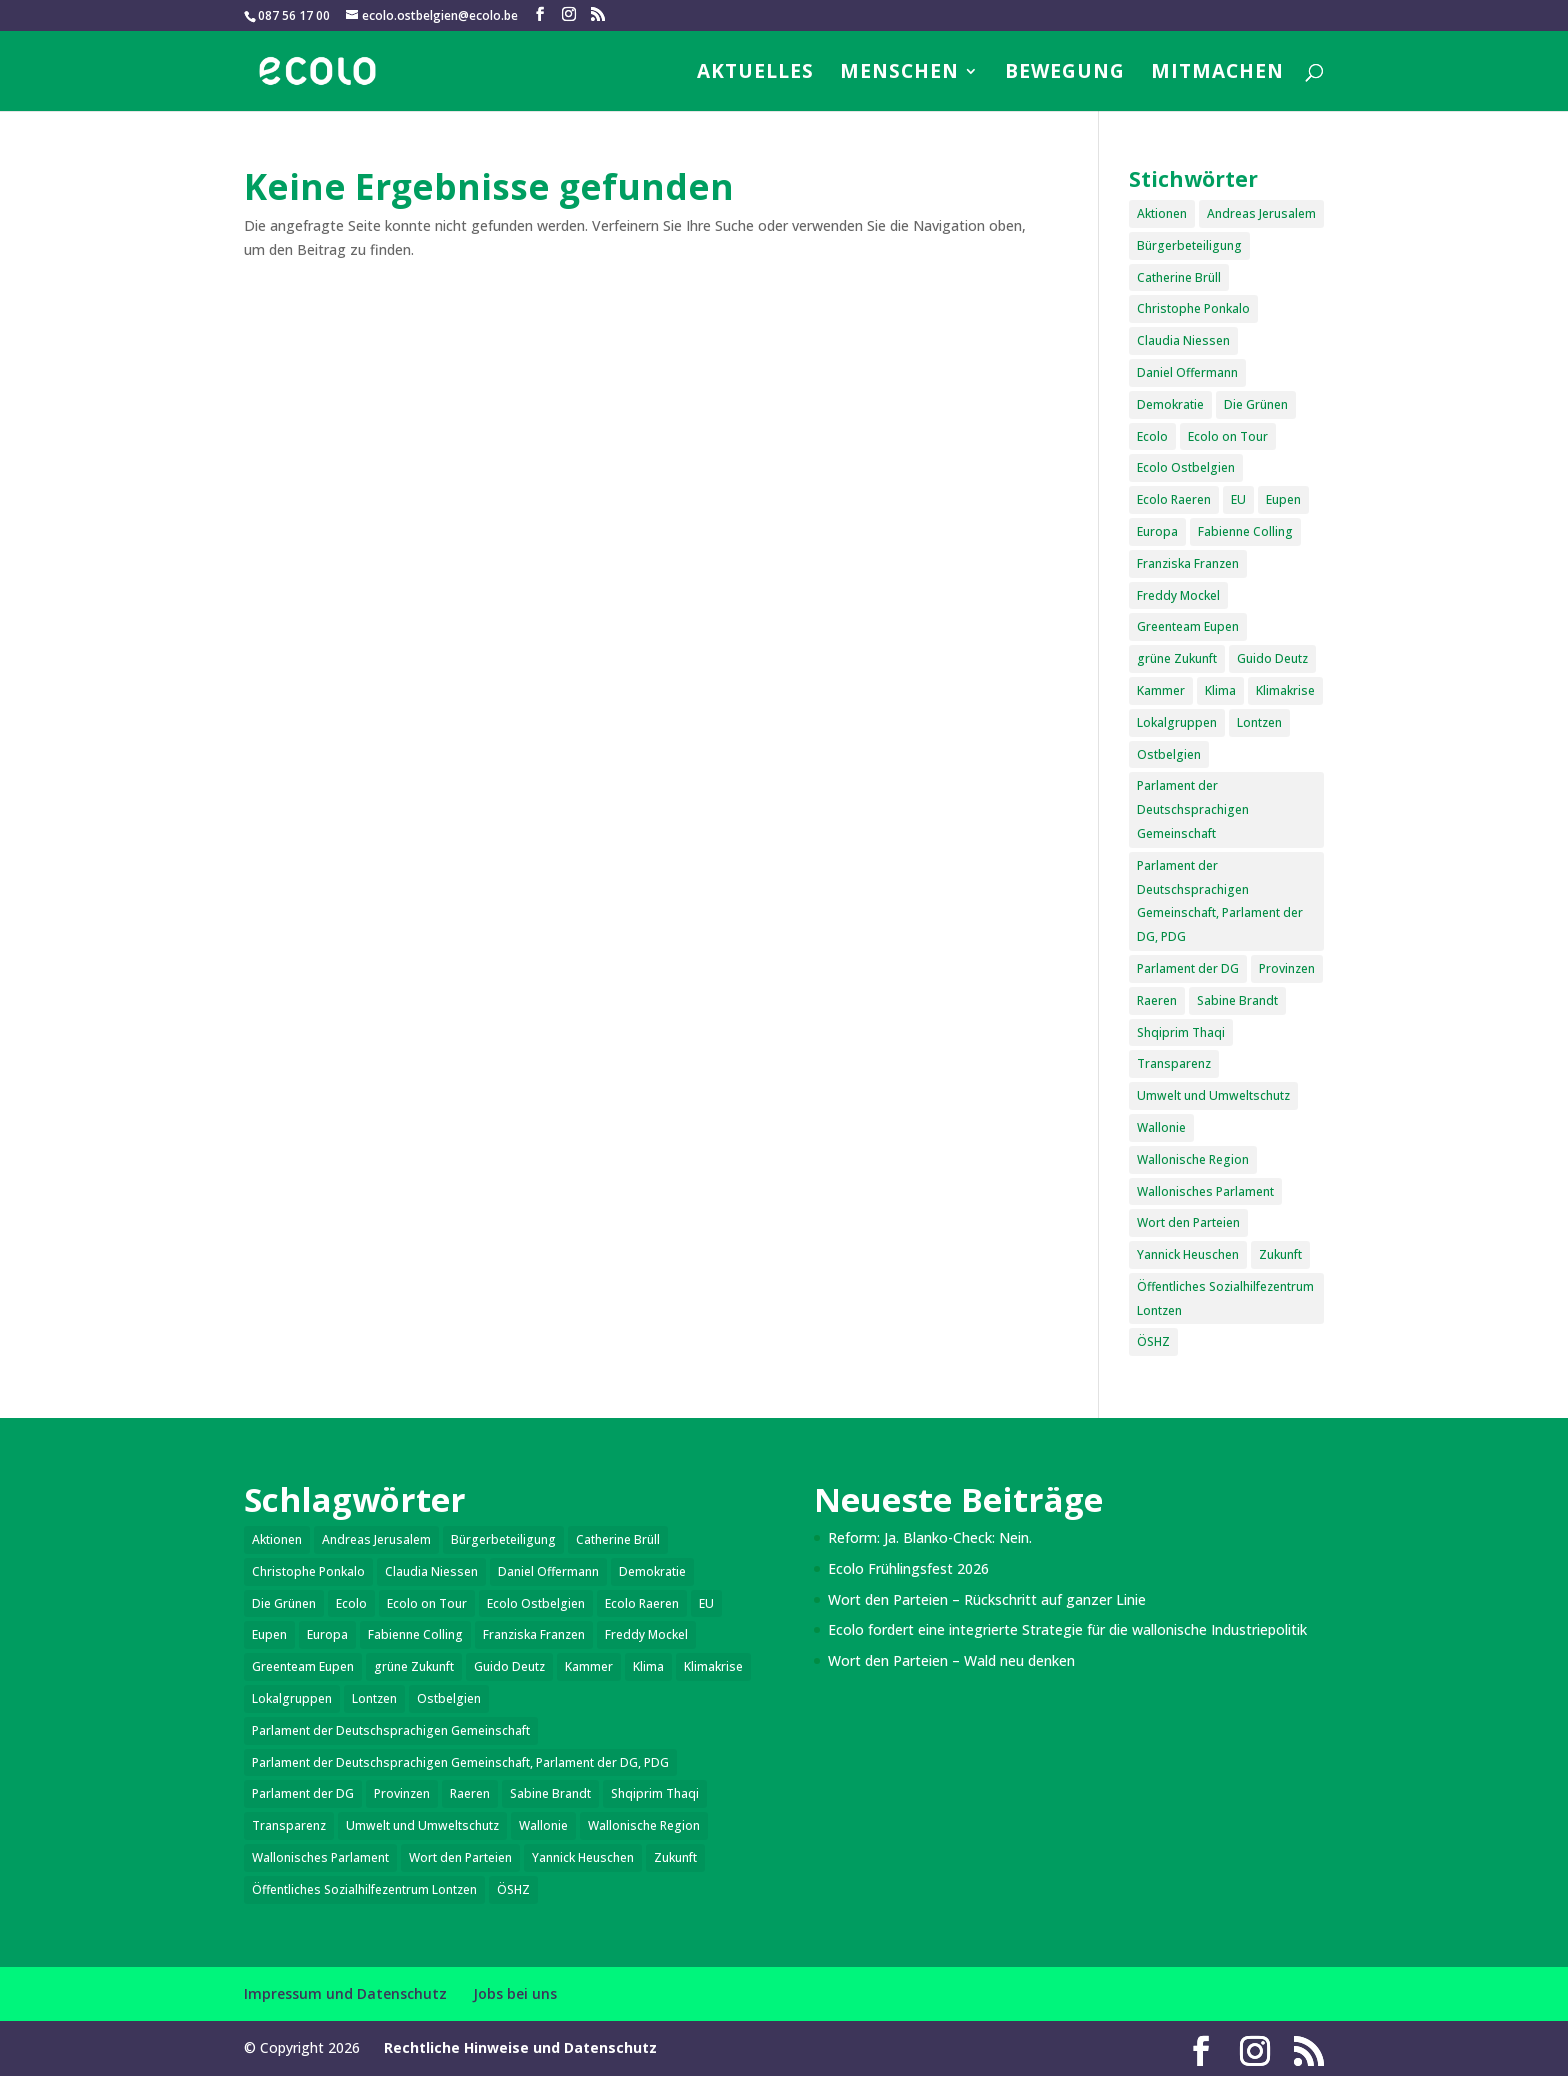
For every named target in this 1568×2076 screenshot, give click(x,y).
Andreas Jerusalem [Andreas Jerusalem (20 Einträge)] (1261, 213)
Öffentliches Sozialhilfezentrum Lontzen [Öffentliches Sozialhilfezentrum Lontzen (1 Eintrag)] (1225, 1298)
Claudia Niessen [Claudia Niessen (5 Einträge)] (1183, 340)
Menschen (899, 74)
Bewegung (1065, 74)
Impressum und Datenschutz (345, 1993)
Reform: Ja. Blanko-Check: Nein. (930, 1537)
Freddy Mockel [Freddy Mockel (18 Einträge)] (1178, 595)
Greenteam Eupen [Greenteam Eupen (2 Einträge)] (1188, 626)
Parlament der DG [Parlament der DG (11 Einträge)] (1188, 968)
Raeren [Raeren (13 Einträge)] (1157, 1000)
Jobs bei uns (515, 1993)
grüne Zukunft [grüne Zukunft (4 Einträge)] (1177, 658)
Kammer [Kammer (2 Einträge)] (1161, 690)
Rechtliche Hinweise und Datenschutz (520, 2047)
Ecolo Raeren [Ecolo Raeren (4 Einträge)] (1174, 499)
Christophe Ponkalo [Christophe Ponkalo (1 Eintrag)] (1193, 308)
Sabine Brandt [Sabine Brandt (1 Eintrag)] (1237, 1000)
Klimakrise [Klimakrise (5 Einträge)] (1285, 690)
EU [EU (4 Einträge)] (1238, 499)
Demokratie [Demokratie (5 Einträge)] (1170, 404)
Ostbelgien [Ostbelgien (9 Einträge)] (1169, 754)
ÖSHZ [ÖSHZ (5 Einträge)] (1153, 1341)
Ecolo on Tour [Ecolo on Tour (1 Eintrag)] (1228, 436)
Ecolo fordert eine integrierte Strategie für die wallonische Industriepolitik (1067, 1629)
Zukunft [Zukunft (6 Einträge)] (1280, 1254)
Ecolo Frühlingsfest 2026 (908, 1568)
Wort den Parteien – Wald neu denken (951, 1660)
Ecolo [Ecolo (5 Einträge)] (1152, 436)
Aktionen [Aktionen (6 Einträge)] (1162, 213)
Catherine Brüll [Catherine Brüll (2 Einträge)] (1179, 277)
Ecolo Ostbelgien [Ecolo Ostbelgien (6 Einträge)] (1186, 467)
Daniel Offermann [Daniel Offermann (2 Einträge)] (1187, 372)
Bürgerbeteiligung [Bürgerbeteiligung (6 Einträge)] (1189, 245)
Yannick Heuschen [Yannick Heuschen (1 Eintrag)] (1188, 1254)
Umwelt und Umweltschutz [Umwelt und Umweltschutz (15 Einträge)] (1213, 1095)
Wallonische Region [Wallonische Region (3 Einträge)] (1193, 1159)
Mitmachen (1217, 74)
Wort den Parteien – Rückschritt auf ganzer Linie (987, 1599)
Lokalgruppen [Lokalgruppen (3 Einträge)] (1177, 722)
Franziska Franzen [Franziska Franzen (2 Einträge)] (1188, 563)
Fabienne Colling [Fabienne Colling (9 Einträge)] (1245, 531)
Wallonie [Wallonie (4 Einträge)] (1161, 1127)
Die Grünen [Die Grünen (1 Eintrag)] (1256, 404)
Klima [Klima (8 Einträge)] (1220, 690)
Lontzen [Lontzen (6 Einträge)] (1259, 722)
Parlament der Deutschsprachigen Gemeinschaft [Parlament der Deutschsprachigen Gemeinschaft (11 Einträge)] (1193, 809)
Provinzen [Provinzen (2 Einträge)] (1287, 968)
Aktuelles (755, 74)
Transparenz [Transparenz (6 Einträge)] (1174, 1063)
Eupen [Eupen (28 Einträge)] (1283, 499)
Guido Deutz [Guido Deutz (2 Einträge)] (1272, 658)
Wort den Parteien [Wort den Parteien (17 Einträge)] (1188, 1222)
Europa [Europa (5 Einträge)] (1157, 531)
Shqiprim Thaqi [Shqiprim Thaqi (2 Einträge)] (1181, 1032)
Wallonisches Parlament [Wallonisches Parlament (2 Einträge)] (1205, 1191)
